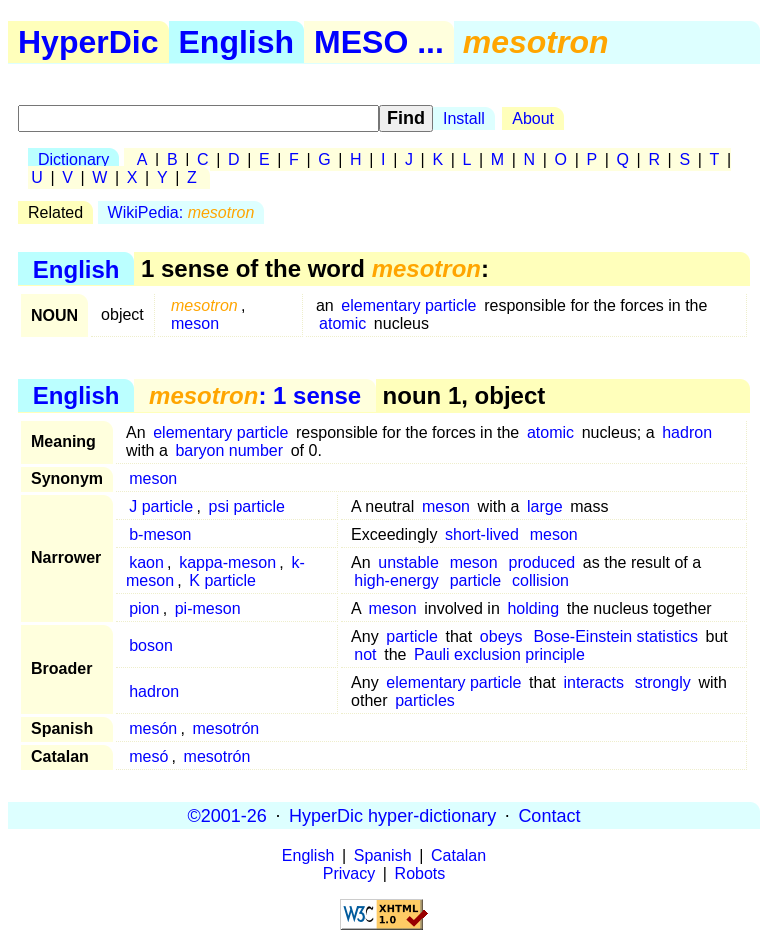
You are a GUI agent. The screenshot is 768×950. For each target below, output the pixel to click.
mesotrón (226, 728)
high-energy (396, 580)
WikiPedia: (181, 212)
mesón (153, 728)
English (237, 42)
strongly (663, 682)
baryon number (229, 450)
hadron (687, 432)
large (545, 506)
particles (425, 700)
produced (542, 562)
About (533, 118)
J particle (161, 506)
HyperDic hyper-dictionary (392, 815)
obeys (501, 636)
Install (464, 118)
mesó (148, 756)
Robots (420, 873)
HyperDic (88, 42)
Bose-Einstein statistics (615, 636)
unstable (408, 562)
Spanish (383, 855)
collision (540, 580)
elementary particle (408, 305)
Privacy (349, 873)
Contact (549, 815)
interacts (593, 682)
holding (533, 608)
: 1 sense (255, 395)
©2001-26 (227, 815)
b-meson (160, 534)
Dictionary (73, 159)
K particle (222, 580)
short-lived (482, 534)
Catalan (458, 855)
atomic (342, 323)
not (365, 654)
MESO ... (379, 42)
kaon (146, 562)
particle (476, 580)
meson (195, 323)
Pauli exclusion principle (499, 654)
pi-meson (208, 608)
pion (144, 608)
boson (151, 645)
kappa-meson (227, 562)
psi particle (247, 506)
